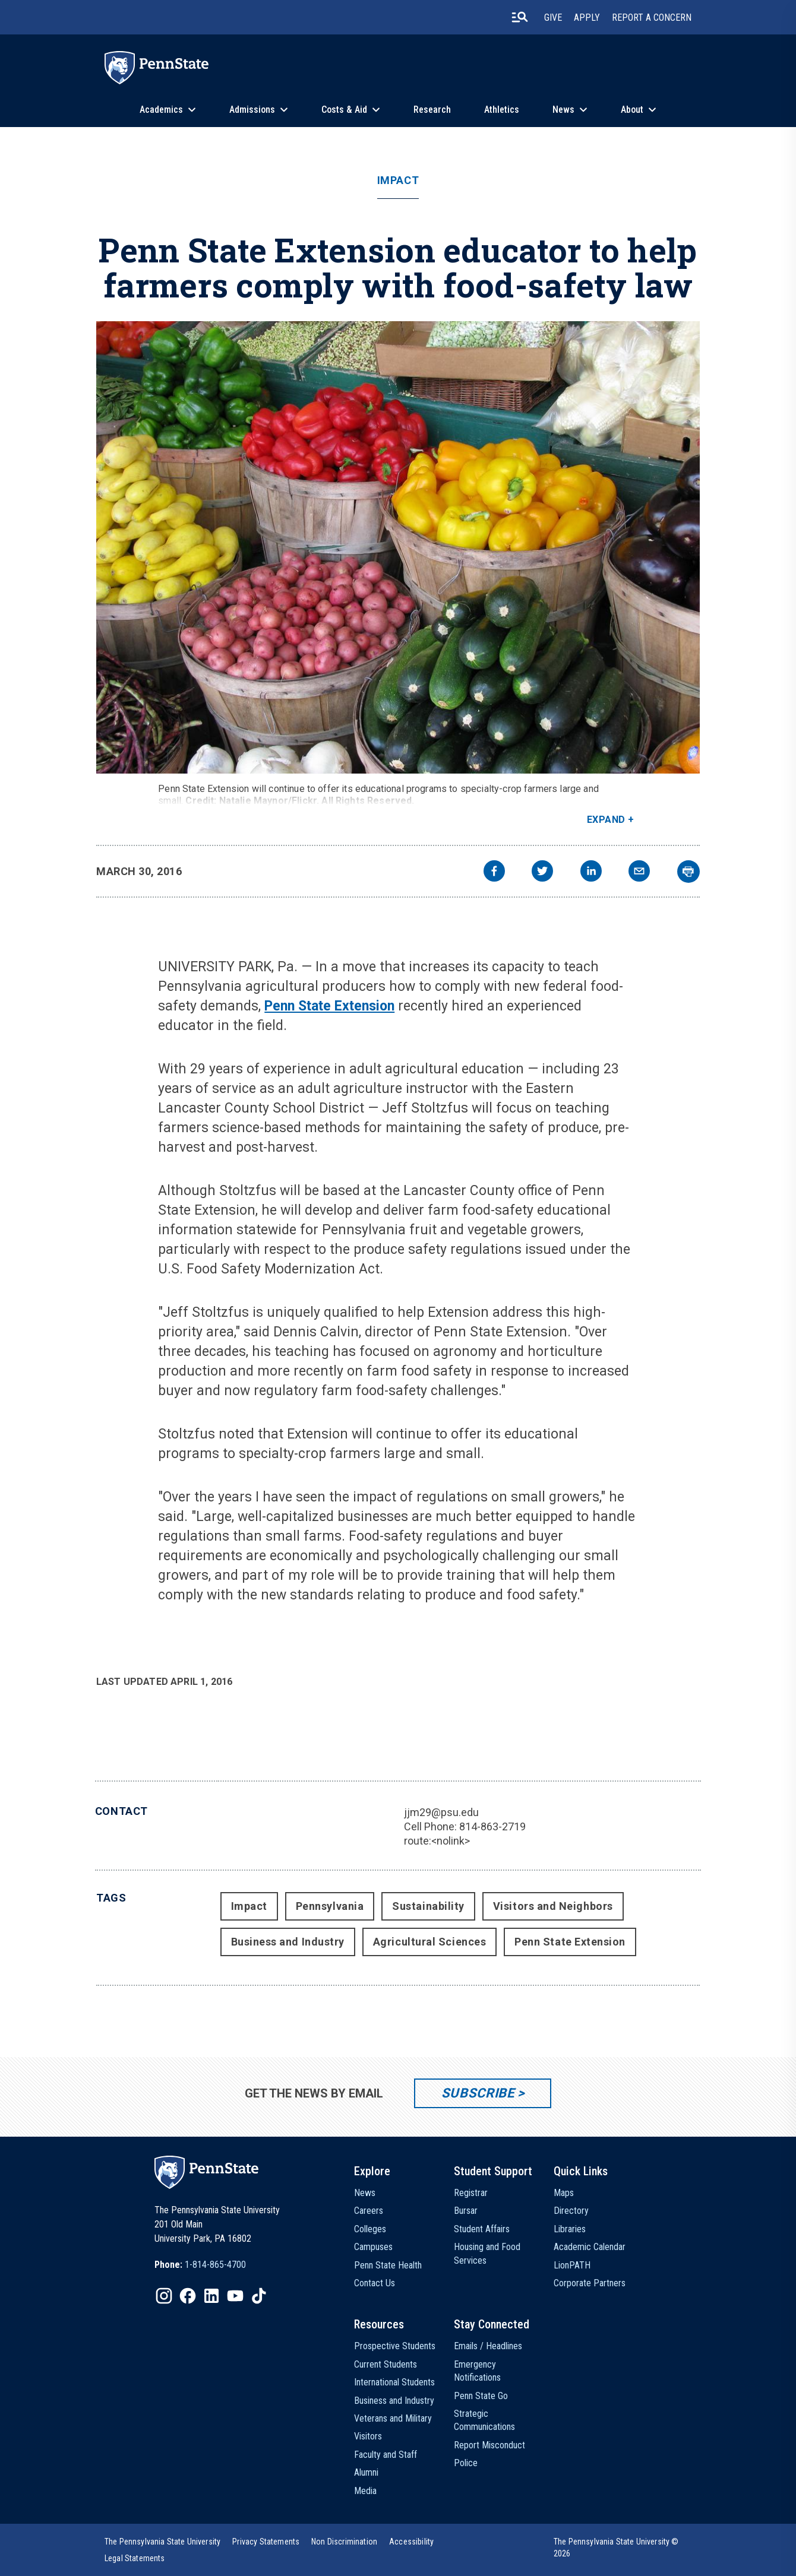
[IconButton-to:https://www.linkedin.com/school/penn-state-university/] (211, 2295)
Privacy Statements (265, 2541)
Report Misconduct (489, 2445)
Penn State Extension (329, 1006)
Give (553, 17)
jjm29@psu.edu (441, 1812)
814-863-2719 (492, 1826)
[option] (200, 2265)
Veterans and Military (393, 2418)
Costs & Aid (344, 109)
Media (365, 2490)
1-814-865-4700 (215, 2264)
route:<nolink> (437, 1840)
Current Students (385, 2364)
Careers (368, 2210)
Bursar (466, 2210)
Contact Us (374, 2283)
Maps (564, 2192)
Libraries (570, 2229)
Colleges (370, 2229)
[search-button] (519, 17)
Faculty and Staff (385, 2454)
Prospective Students (394, 2346)
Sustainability (428, 1906)
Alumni (366, 2472)
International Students (394, 2382)
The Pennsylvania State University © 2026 (616, 2547)
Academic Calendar (590, 2246)
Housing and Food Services (487, 2253)
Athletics (501, 109)
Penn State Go (481, 2395)
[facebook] (494, 872)
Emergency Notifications (477, 2371)
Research (432, 109)
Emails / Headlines (488, 2346)
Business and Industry (288, 1941)
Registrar (471, 2192)
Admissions (252, 109)
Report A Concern (651, 17)
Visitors (368, 2436)
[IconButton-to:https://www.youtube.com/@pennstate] (235, 2295)
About (632, 109)
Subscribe (477, 2093)
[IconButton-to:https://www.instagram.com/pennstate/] (163, 2295)
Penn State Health (388, 2265)
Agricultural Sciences (429, 1941)
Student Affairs (482, 2229)
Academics (161, 109)
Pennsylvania (330, 1906)
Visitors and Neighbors (553, 1906)
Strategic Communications (484, 2420)
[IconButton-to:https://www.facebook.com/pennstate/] (187, 2295)
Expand (606, 819)
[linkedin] (591, 872)
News (563, 109)
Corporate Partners (590, 2283)
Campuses (373, 2246)
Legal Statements (135, 2558)
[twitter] (542, 872)
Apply (587, 17)
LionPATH (572, 2265)
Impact (398, 180)
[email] (639, 872)
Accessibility (411, 2541)
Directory (571, 2210)
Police (466, 2463)
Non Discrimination (344, 2541)
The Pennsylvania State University (162, 2541)
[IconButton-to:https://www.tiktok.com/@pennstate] (259, 2295)
